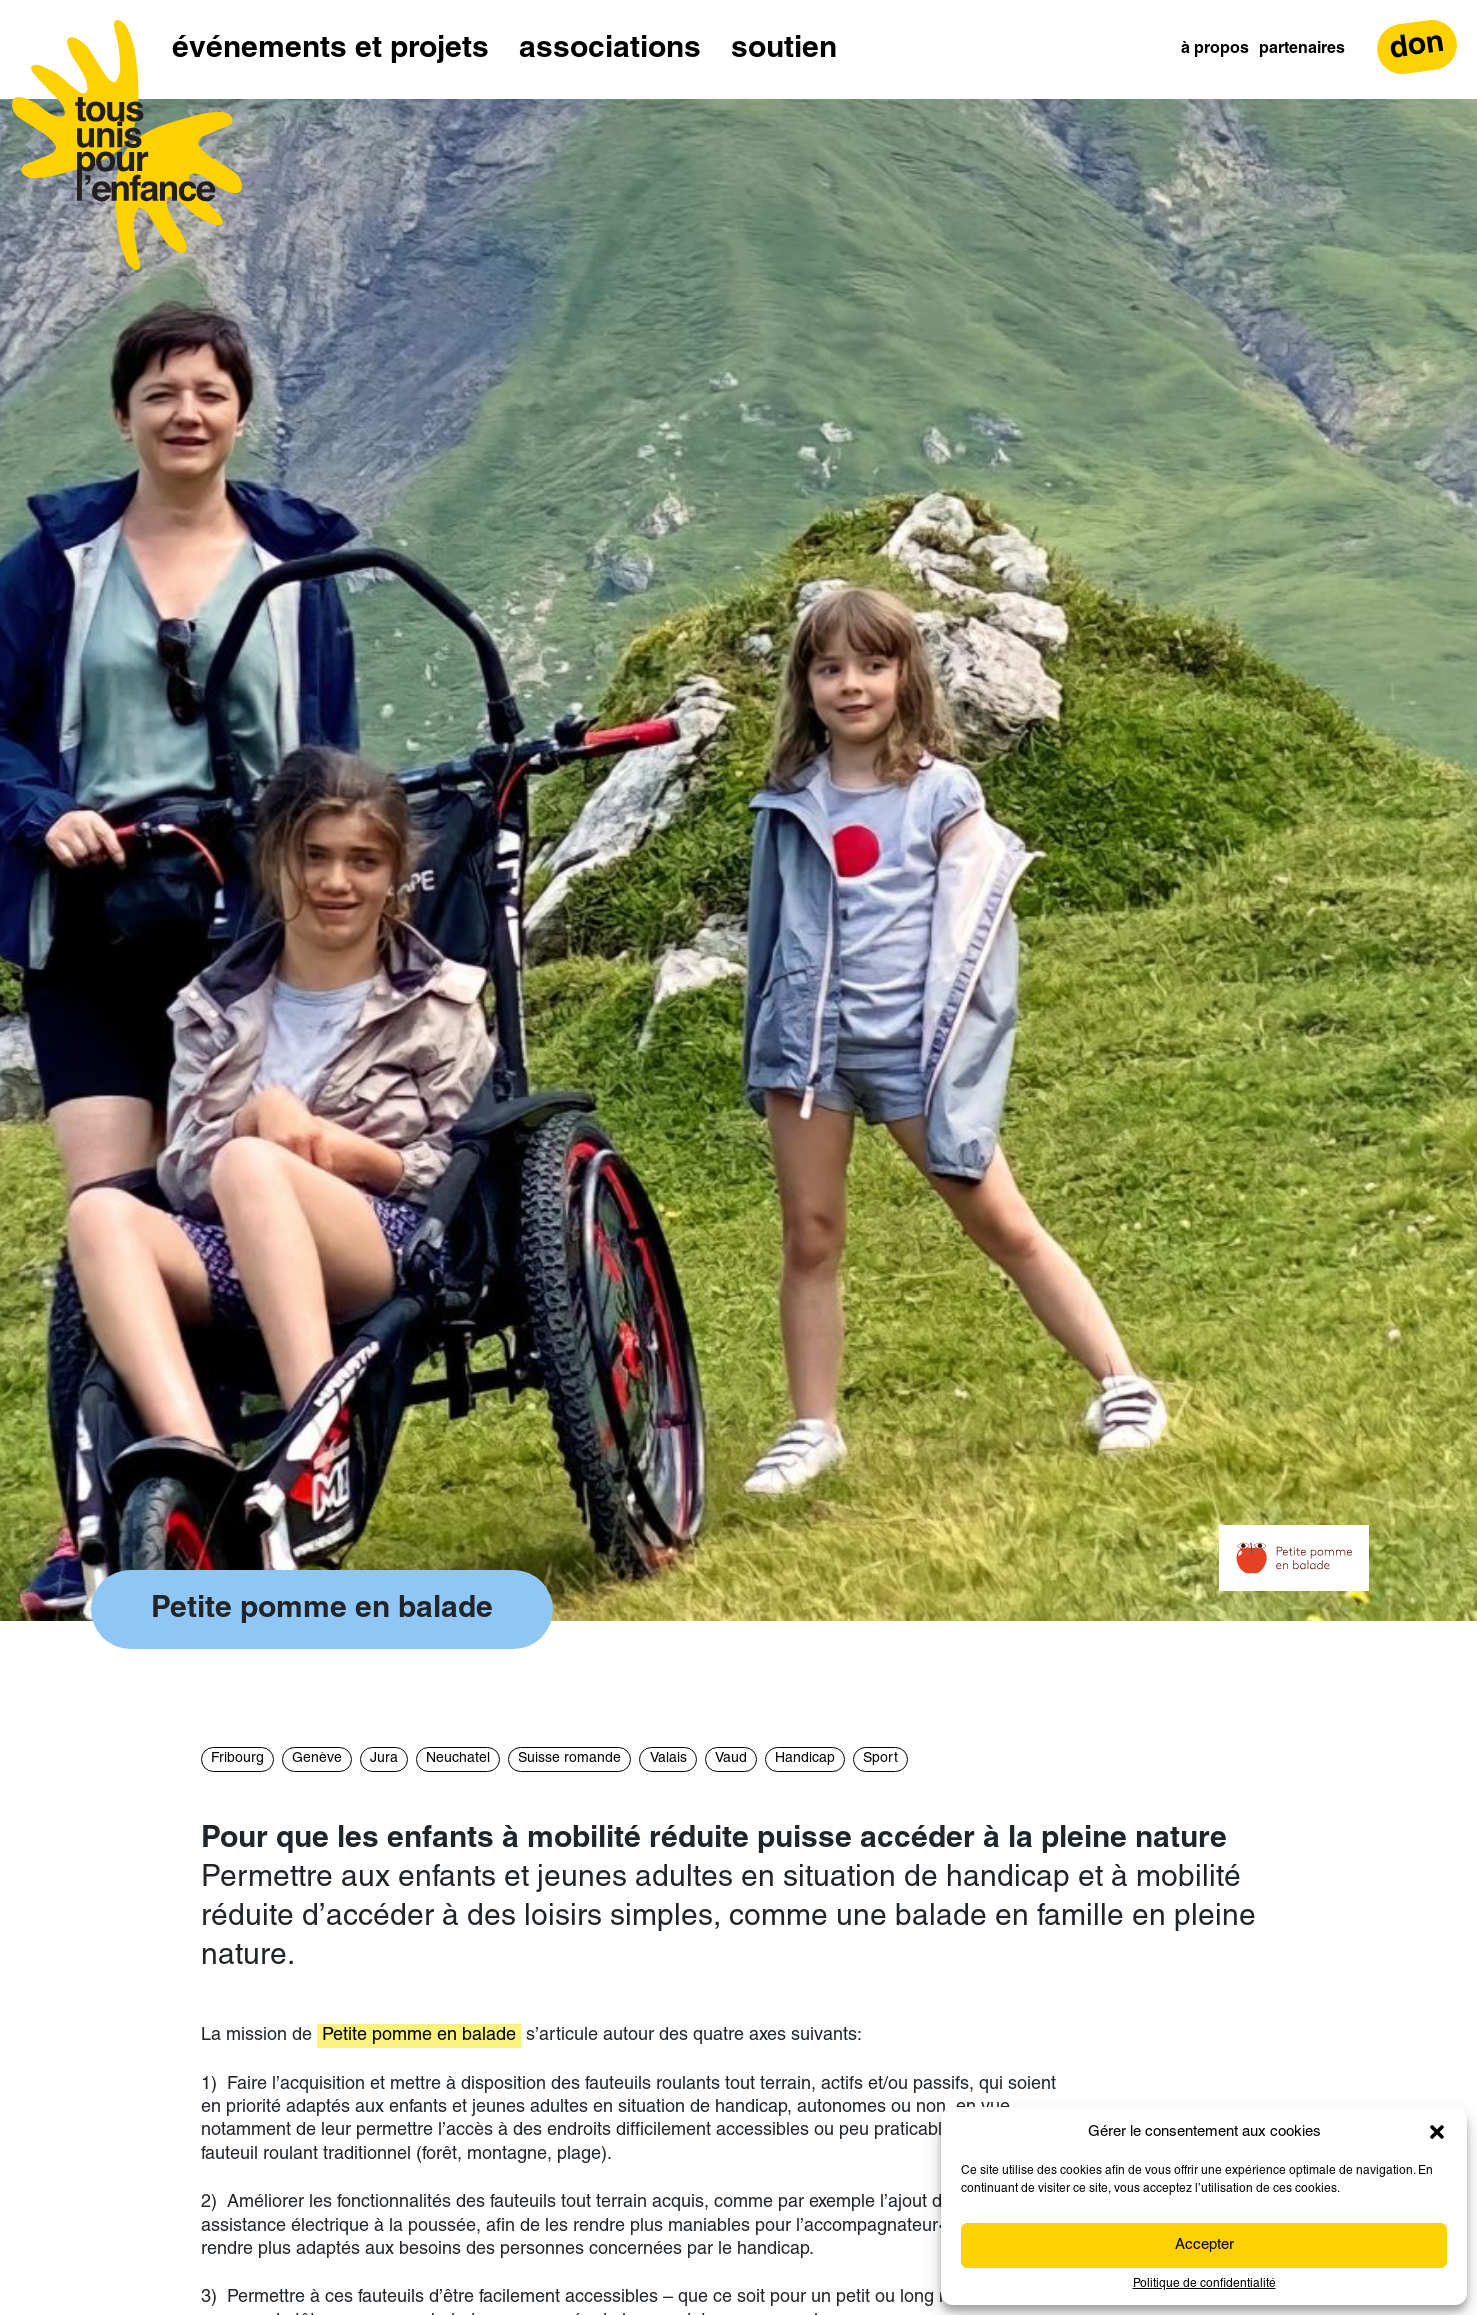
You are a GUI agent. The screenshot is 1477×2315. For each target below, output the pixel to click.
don (1417, 46)
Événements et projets (330, 49)
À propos (1215, 49)
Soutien (784, 49)
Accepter (1204, 2245)
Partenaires (1302, 49)
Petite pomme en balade (419, 2035)
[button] (1437, 2132)
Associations (610, 49)
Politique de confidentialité (1204, 2284)
